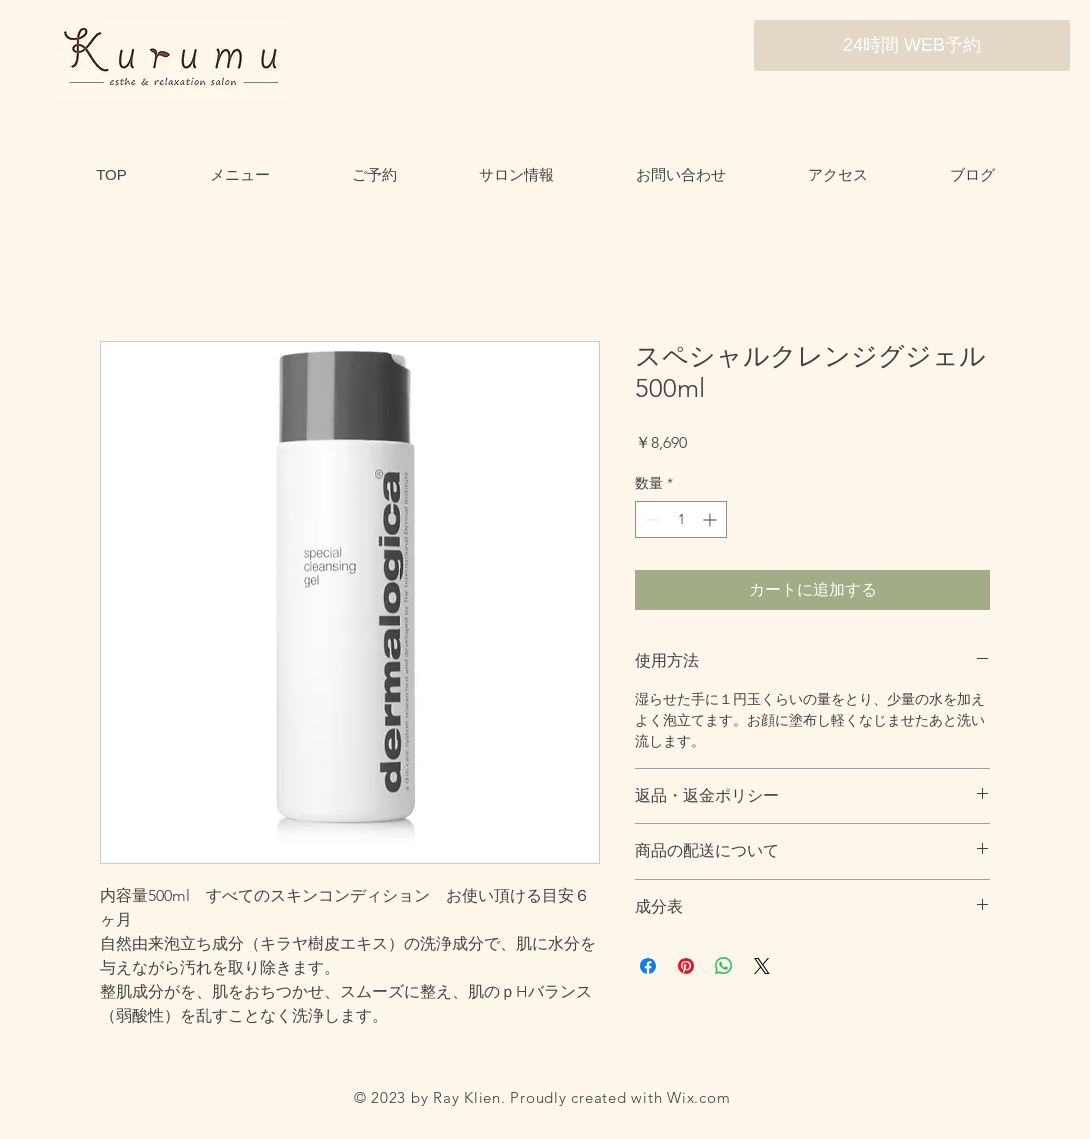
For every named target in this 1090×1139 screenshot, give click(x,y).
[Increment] (711, 519)
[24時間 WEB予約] (912, 45)
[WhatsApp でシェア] (724, 966)
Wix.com (698, 1097)
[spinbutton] (681, 519)
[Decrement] (650, 519)
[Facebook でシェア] (648, 966)
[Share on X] (762, 966)
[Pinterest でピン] (686, 966)
